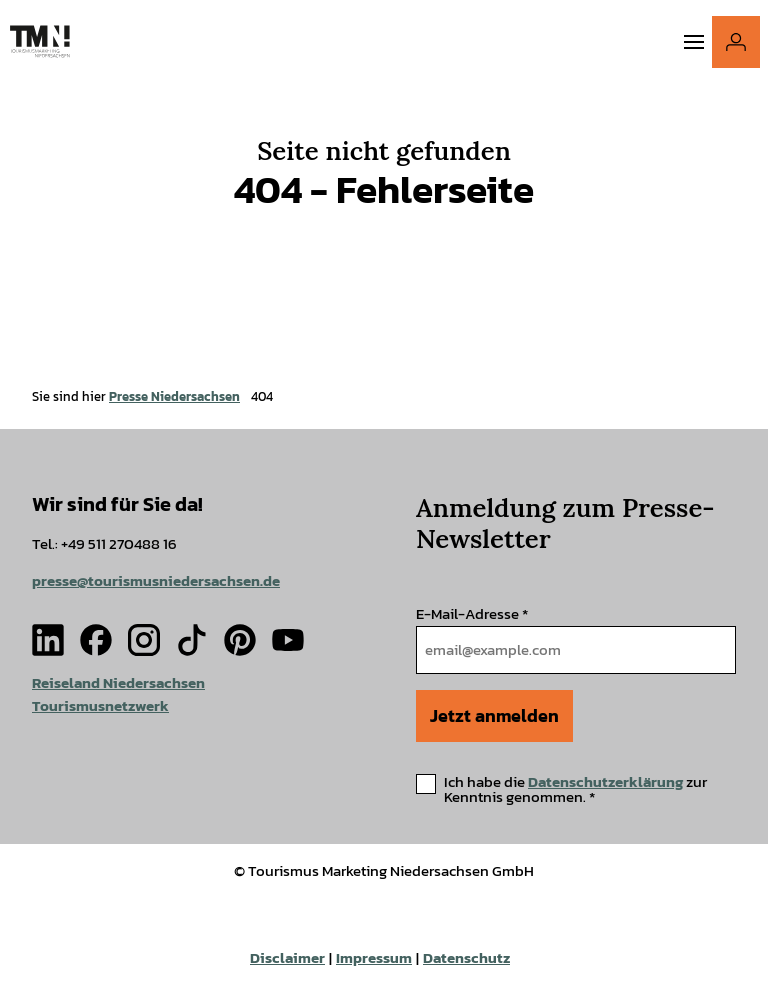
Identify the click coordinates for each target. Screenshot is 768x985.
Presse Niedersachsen (174, 396)
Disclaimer (287, 958)
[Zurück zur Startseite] (40, 41)
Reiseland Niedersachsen (118, 682)
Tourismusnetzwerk (100, 705)
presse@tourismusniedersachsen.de (156, 581)
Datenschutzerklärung (605, 781)
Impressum (374, 958)
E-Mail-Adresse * (472, 613)
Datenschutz (466, 958)
